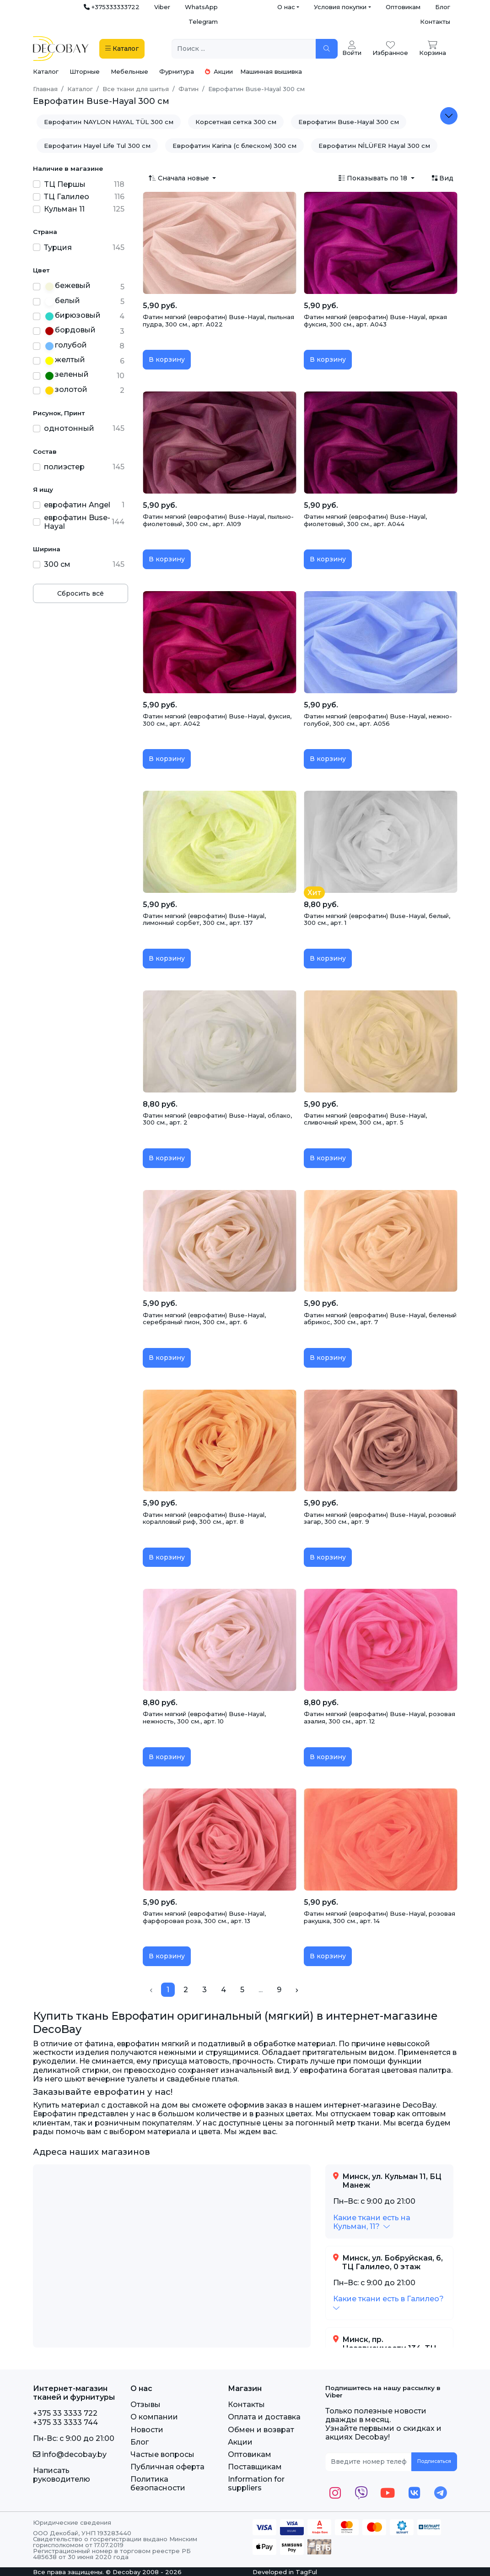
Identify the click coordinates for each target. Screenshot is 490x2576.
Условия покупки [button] (340, 7)
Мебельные (129, 71)
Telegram (203, 21)
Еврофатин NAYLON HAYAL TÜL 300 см (108, 121)
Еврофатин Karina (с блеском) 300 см (234, 145)
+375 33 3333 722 (65, 2413)
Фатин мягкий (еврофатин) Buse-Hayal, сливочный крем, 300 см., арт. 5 (365, 1119)
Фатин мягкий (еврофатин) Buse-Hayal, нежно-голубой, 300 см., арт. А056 (378, 719)
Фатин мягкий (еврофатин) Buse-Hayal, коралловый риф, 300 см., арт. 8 (204, 1518)
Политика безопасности (157, 2483)
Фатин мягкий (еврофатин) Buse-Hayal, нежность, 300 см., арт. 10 (204, 1717)
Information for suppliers (256, 2483)
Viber (162, 7)
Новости (146, 2429)
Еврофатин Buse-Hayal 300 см (348, 121)
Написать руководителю (61, 2475)
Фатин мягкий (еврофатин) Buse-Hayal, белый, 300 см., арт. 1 (377, 919)
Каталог (46, 71)
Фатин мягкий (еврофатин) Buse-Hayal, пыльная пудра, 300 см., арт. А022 (218, 320)
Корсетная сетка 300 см (235, 121)
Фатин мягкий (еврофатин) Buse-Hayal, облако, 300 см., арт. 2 (217, 1119)
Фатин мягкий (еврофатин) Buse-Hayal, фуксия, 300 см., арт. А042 (217, 719)
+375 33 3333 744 (65, 2422)
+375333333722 (112, 7)
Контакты (435, 21)
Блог (442, 7)
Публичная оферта (167, 2466)
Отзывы (145, 2404)
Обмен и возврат (261, 2429)
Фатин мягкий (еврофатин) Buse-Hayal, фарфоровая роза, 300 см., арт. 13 (204, 1917)
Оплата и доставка (264, 2417)
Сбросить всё (80, 593)
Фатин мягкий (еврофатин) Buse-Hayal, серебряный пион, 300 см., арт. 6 (204, 1318)
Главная (45, 88)
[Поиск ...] (244, 49)
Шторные (85, 71)
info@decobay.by (70, 2454)
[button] (371, 2222)
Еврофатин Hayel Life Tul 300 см (97, 145)
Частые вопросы (162, 2454)
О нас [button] (286, 7)
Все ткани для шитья (135, 88)
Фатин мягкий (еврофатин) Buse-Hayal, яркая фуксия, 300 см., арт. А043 (375, 320)
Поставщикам (255, 2466)
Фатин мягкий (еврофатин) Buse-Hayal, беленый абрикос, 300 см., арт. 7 (380, 1318)
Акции (219, 71)
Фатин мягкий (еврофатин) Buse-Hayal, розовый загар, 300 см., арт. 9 (380, 1518)
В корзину (167, 359)
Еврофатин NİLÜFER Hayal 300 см (374, 145)
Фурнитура (176, 71)
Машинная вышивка (271, 71)
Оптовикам (403, 7)
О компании (154, 2417)
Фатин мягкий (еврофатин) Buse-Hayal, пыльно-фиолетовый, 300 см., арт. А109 (218, 520)
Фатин (188, 88)
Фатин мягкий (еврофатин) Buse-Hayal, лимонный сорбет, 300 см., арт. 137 (204, 919)
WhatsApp (201, 7)
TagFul (306, 2572)
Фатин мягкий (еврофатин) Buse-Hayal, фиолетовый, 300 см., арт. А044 (365, 520)
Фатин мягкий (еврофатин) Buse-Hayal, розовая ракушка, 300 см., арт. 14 (379, 1917)
